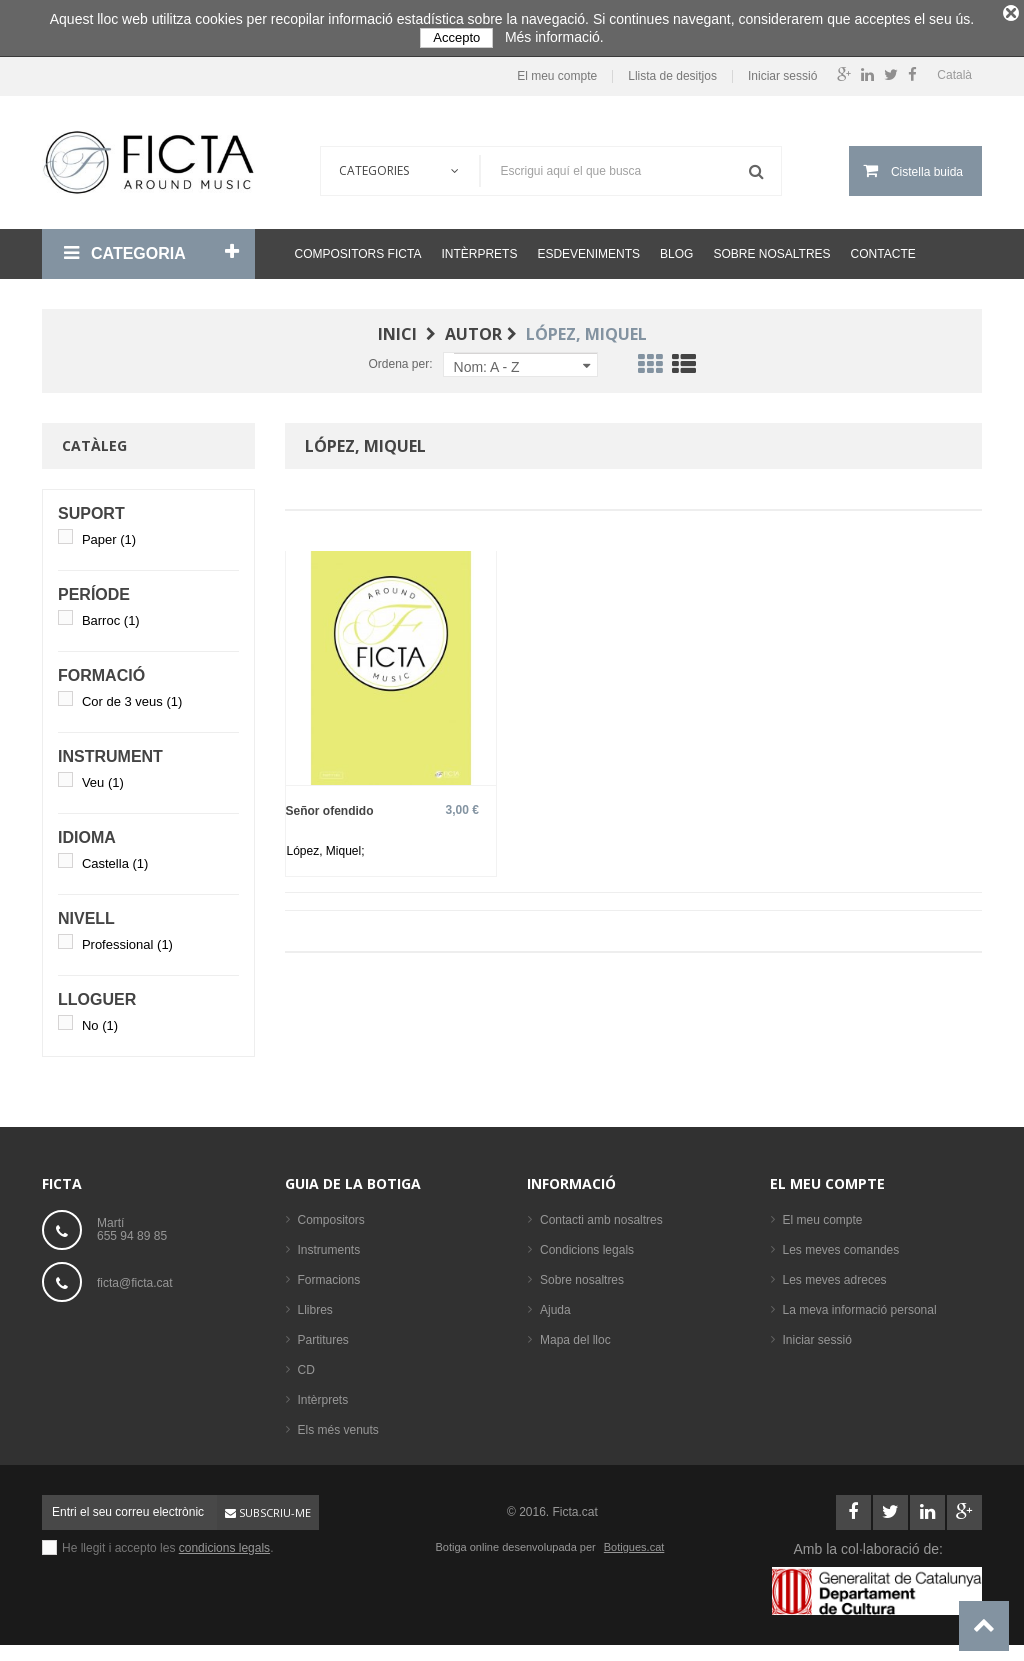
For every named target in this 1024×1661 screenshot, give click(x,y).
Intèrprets (479, 248)
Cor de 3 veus (132, 695)
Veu (103, 776)
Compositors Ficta (358, 248)
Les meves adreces (835, 1274)
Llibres (315, 1304)
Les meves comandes (841, 1244)
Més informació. (554, 37)
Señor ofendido (330, 804)
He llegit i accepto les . (167, 1542)
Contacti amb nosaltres (601, 1214)
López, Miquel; (326, 845)
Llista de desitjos (672, 69)
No (100, 1019)
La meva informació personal (860, 1304)
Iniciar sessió (782, 69)
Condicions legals (587, 1244)
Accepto (456, 37)
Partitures (323, 1334)
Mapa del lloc (575, 1334)
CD (306, 1364)
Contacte (883, 248)
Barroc (111, 614)
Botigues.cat (634, 1541)
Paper (109, 533)
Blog (676, 248)
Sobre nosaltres (771, 248)
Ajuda (555, 1304)
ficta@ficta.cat (135, 1276)
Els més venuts (338, 1424)
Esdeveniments (588, 248)
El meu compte (557, 69)
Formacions (329, 1274)
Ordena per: (400, 358)
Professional (127, 938)
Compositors (331, 1214)
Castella (115, 857)
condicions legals (224, 1542)
